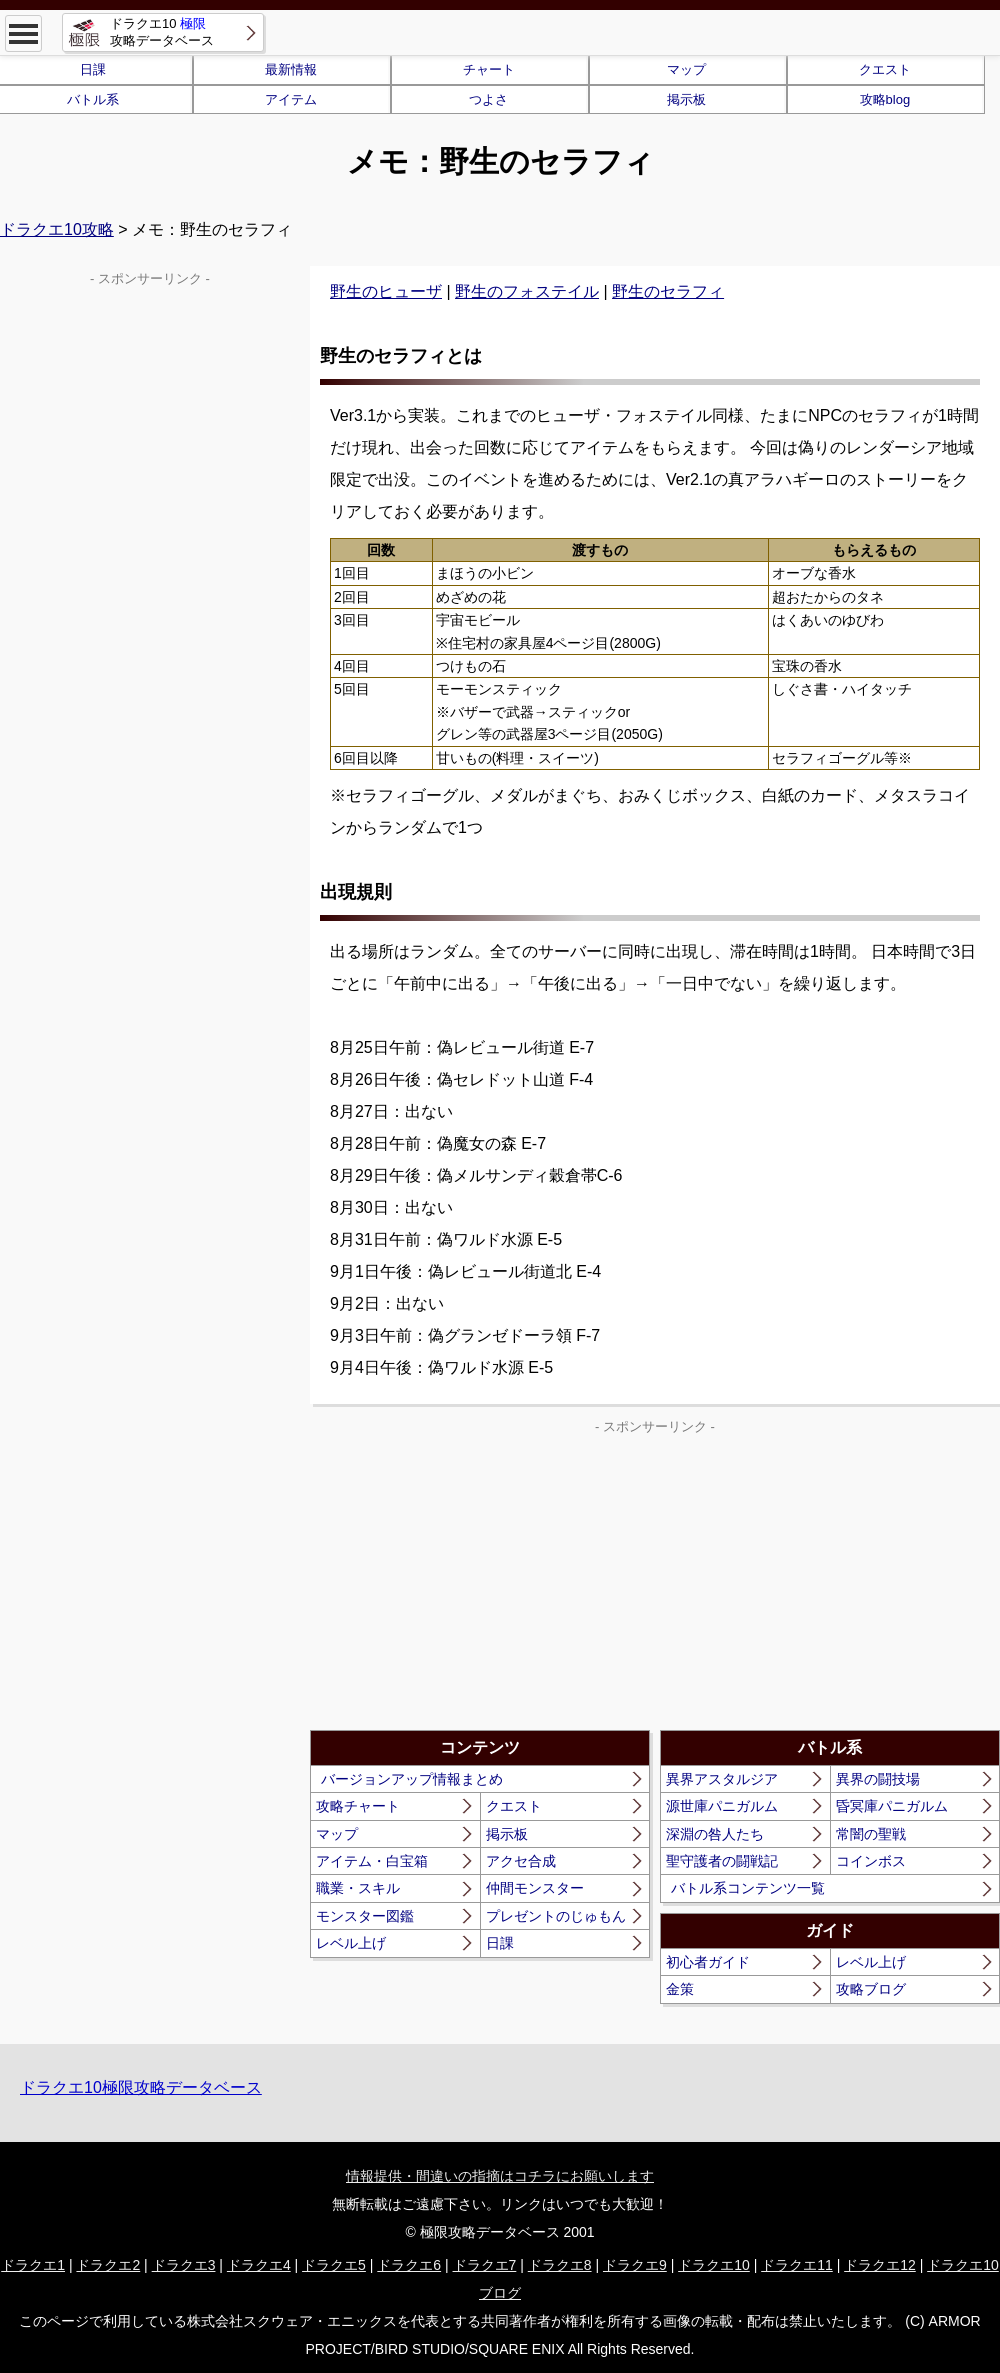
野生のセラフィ (668, 291)
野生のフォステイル (527, 291)
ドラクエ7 (485, 2265)
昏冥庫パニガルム (892, 1806)
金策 (680, 1989)
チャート (489, 69)
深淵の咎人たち (715, 1834)
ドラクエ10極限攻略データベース (141, 2087)
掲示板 (686, 99)
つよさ (488, 99)
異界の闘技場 (878, 1779)
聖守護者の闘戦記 (722, 1861)
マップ (686, 69)
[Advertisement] (483, 1580)
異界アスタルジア (722, 1779)
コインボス (871, 1861)
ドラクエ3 (184, 2265)
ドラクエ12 (880, 2265)
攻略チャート (358, 1806)
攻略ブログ (871, 1989)
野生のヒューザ (386, 291)
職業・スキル (358, 1888)
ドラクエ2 (108, 2265)
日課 (500, 1943)
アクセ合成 (521, 1861)
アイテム (291, 99)
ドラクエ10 (714, 2265)
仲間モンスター (535, 1888)
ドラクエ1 (33, 2265)
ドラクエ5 (334, 2265)
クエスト (885, 69)
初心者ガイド (708, 1962)
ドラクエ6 (409, 2265)
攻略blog (885, 99)
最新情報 (291, 69)
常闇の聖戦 (871, 1834)
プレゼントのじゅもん (556, 1916)
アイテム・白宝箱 (372, 1861)
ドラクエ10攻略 (57, 229)
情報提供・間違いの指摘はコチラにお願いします (500, 2176)
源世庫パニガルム (722, 1806)
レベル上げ (351, 1943)
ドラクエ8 (560, 2265)
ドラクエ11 (797, 2265)
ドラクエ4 (259, 2265)
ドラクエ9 (635, 2265)
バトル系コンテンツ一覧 (748, 1888)
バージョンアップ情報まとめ (412, 1779)
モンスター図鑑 (365, 1916)
